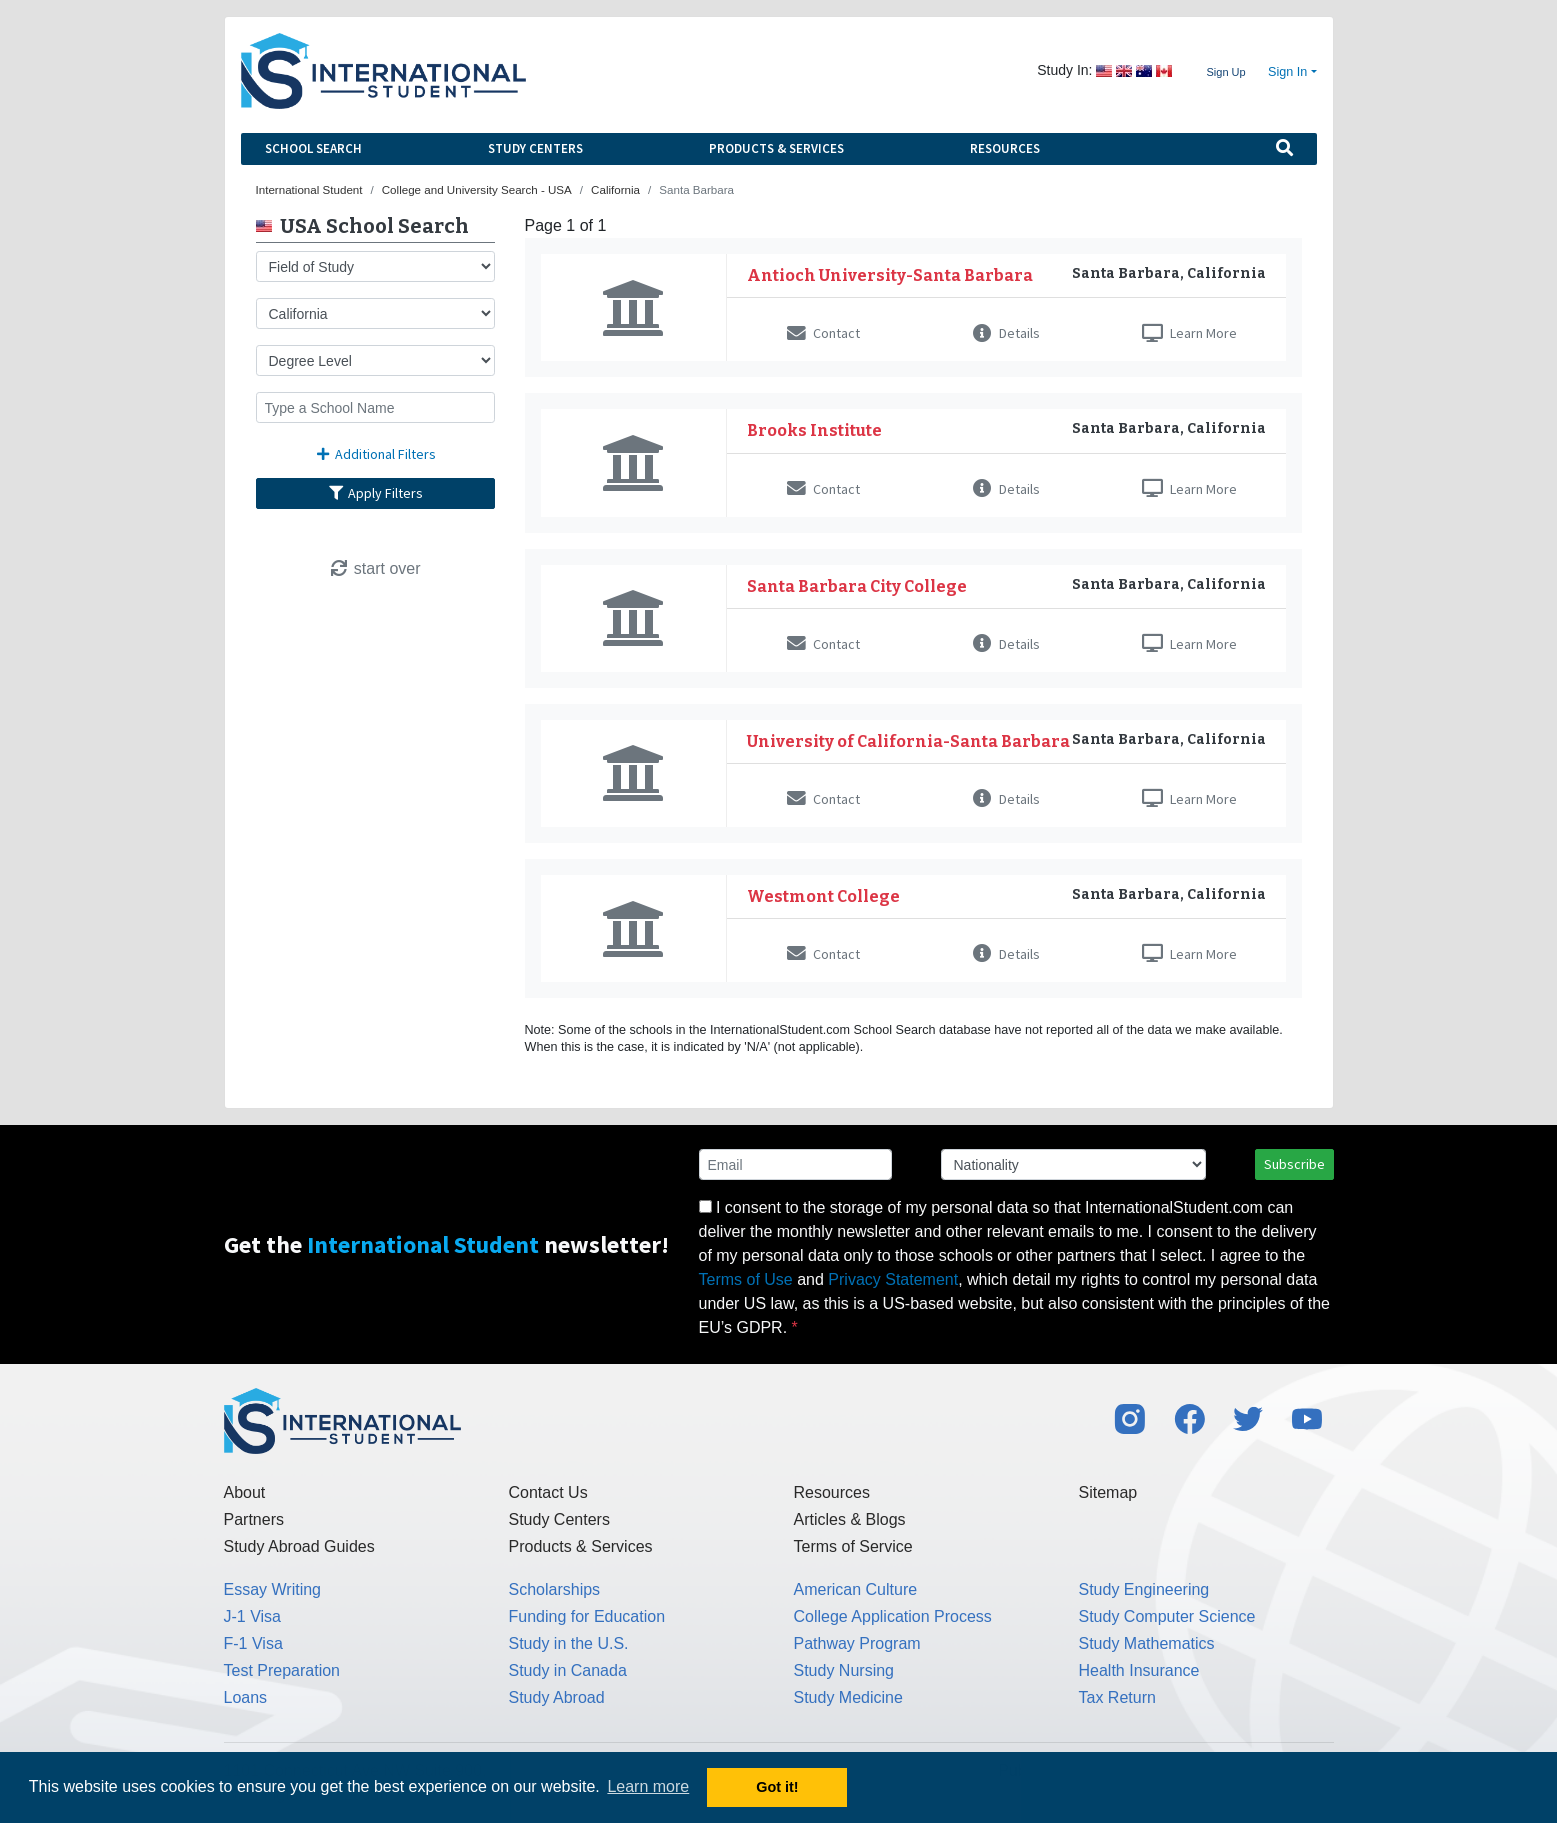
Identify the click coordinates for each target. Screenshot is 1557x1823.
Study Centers (535, 148)
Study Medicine (848, 1697)
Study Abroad (557, 1697)
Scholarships (555, 1589)
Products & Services (776, 148)
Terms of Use (746, 1279)
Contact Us (548, 1492)
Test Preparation (282, 1670)
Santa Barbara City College (857, 586)
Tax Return (1117, 1697)
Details (1006, 333)
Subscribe (1294, 1164)
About (245, 1492)
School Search (313, 148)
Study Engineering (1144, 1589)
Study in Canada (568, 1670)
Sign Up (1225, 72)
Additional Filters (375, 454)
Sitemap (1108, 1492)
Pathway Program (857, 1643)
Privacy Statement (893, 1279)
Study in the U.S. (569, 1643)
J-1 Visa (253, 1616)
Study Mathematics (1147, 1643)
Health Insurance (1139, 1670)
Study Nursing (844, 1670)
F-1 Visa (253, 1643)
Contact (823, 333)
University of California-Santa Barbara (908, 741)
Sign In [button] (1287, 72)
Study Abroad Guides (299, 1546)
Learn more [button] (648, 1786)
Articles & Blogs (850, 1519)
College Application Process (893, 1616)
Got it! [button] (777, 1787)
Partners (254, 1519)
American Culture (856, 1589)
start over (374, 568)
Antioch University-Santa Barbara (890, 275)
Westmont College (823, 896)
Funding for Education (587, 1616)
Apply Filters (375, 493)
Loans (246, 1697)
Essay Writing (273, 1589)
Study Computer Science (1167, 1616)
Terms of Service (853, 1546)
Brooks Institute (814, 430)
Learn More (1189, 333)
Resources (1005, 148)
